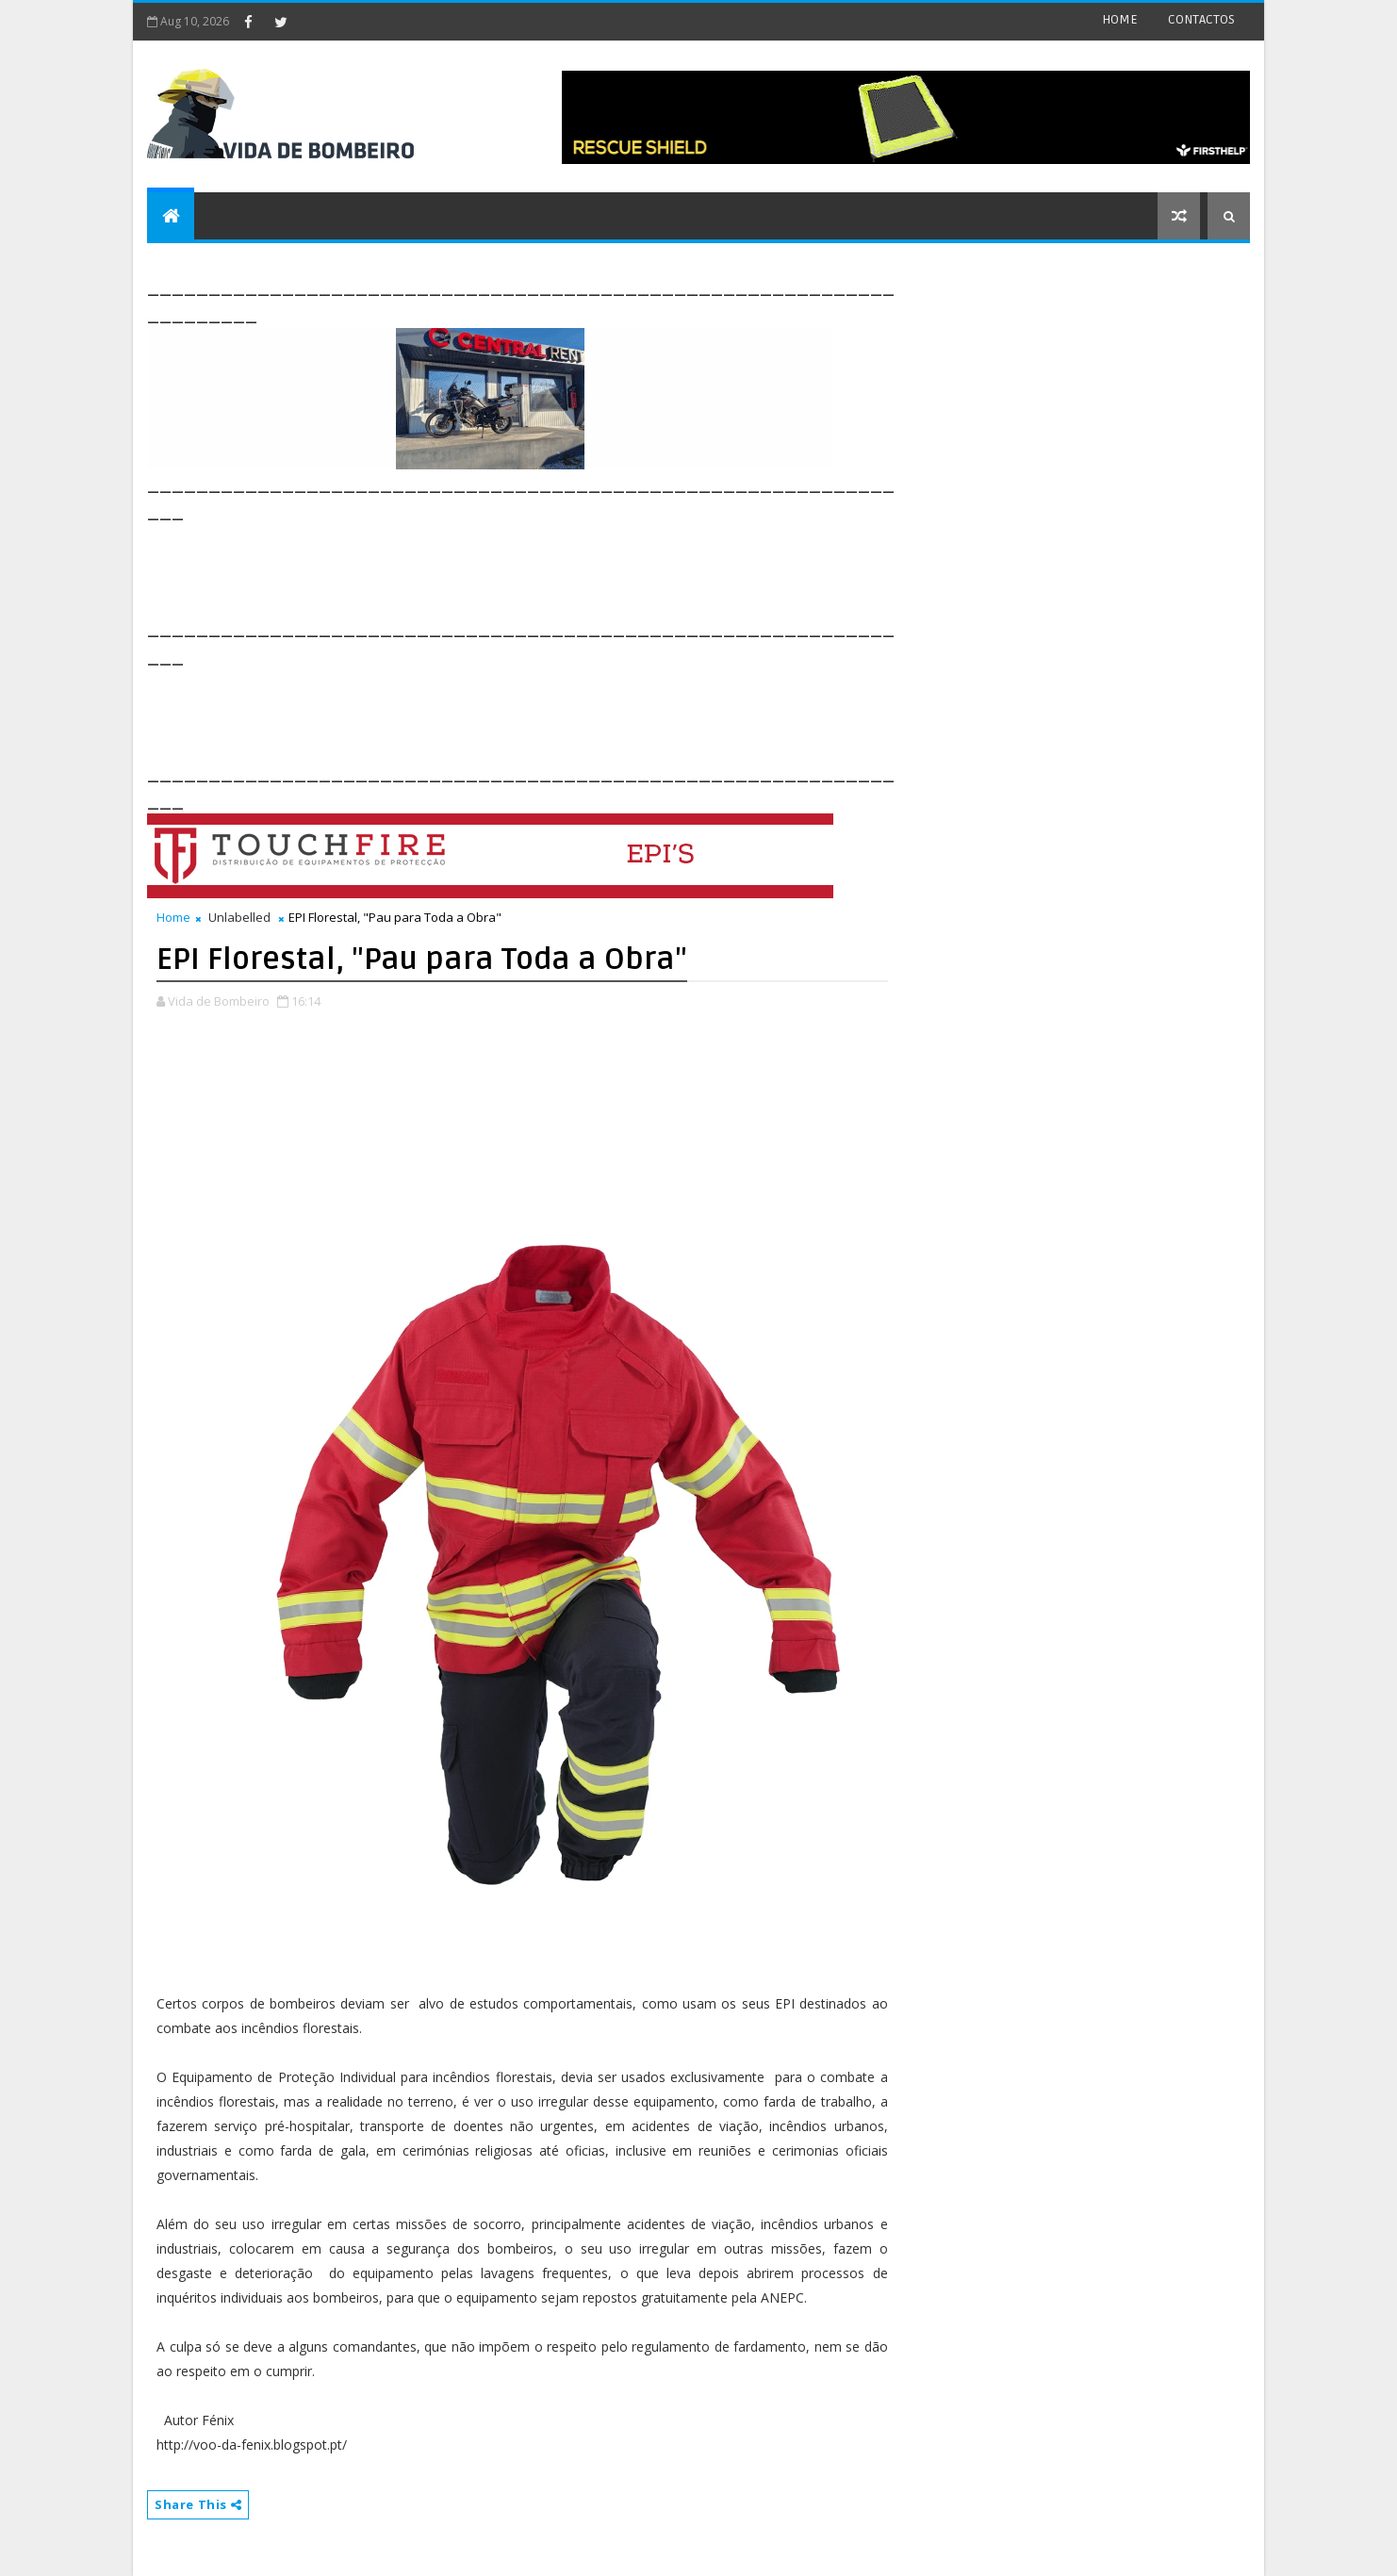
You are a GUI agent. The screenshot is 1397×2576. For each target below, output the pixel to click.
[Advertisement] (490, 567)
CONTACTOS (1201, 19)
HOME (1120, 19)
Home (173, 917)
